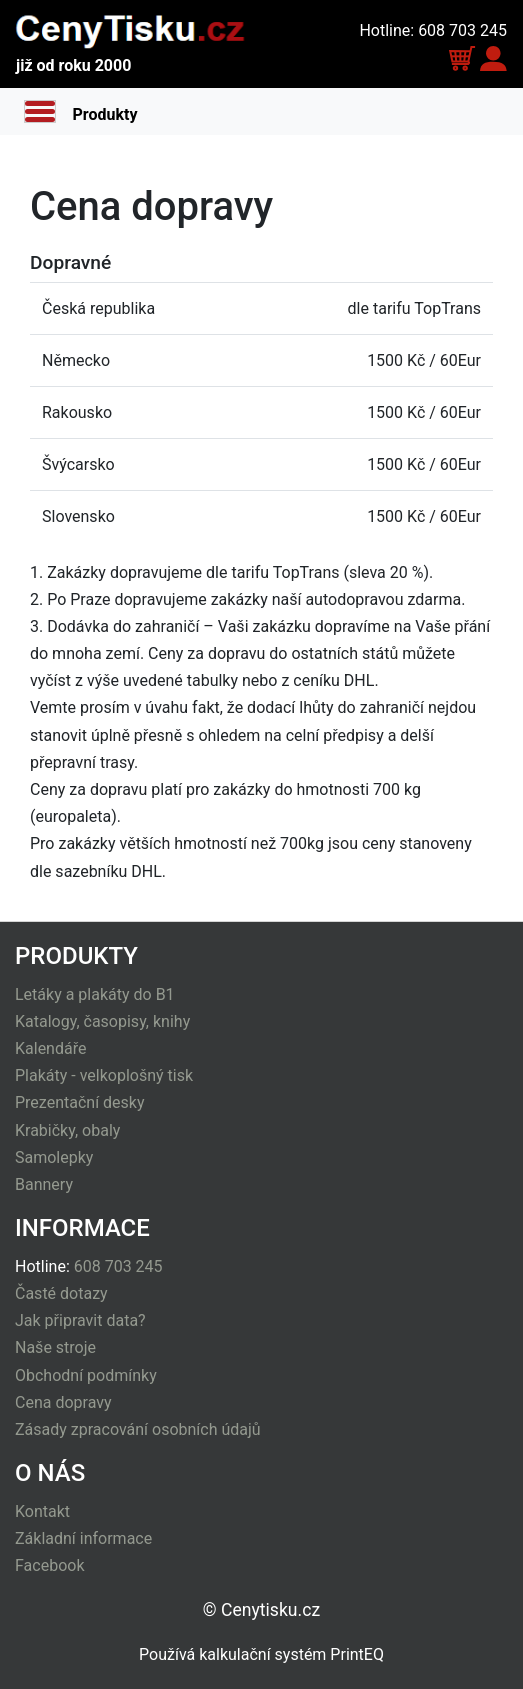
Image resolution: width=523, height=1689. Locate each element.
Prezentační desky (80, 1102)
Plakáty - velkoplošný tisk (104, 1075)
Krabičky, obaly (67, 1130)
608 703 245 (118, 1266)
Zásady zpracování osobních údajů (138, 1429)
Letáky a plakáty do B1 (95, 994)
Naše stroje (55, 1347)
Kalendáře (50, 1048)
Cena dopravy (63, 1402)
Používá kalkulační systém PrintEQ (261, 1654)
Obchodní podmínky (86, 1375)
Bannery (44, 1184)
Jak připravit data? (80, 1320)
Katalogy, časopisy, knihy (102, 1021)
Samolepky (54, 1157)
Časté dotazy (61, 1293)
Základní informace (83, 1538)
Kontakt (42, 1511)
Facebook (49, 1565)
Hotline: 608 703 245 (433, 30)
